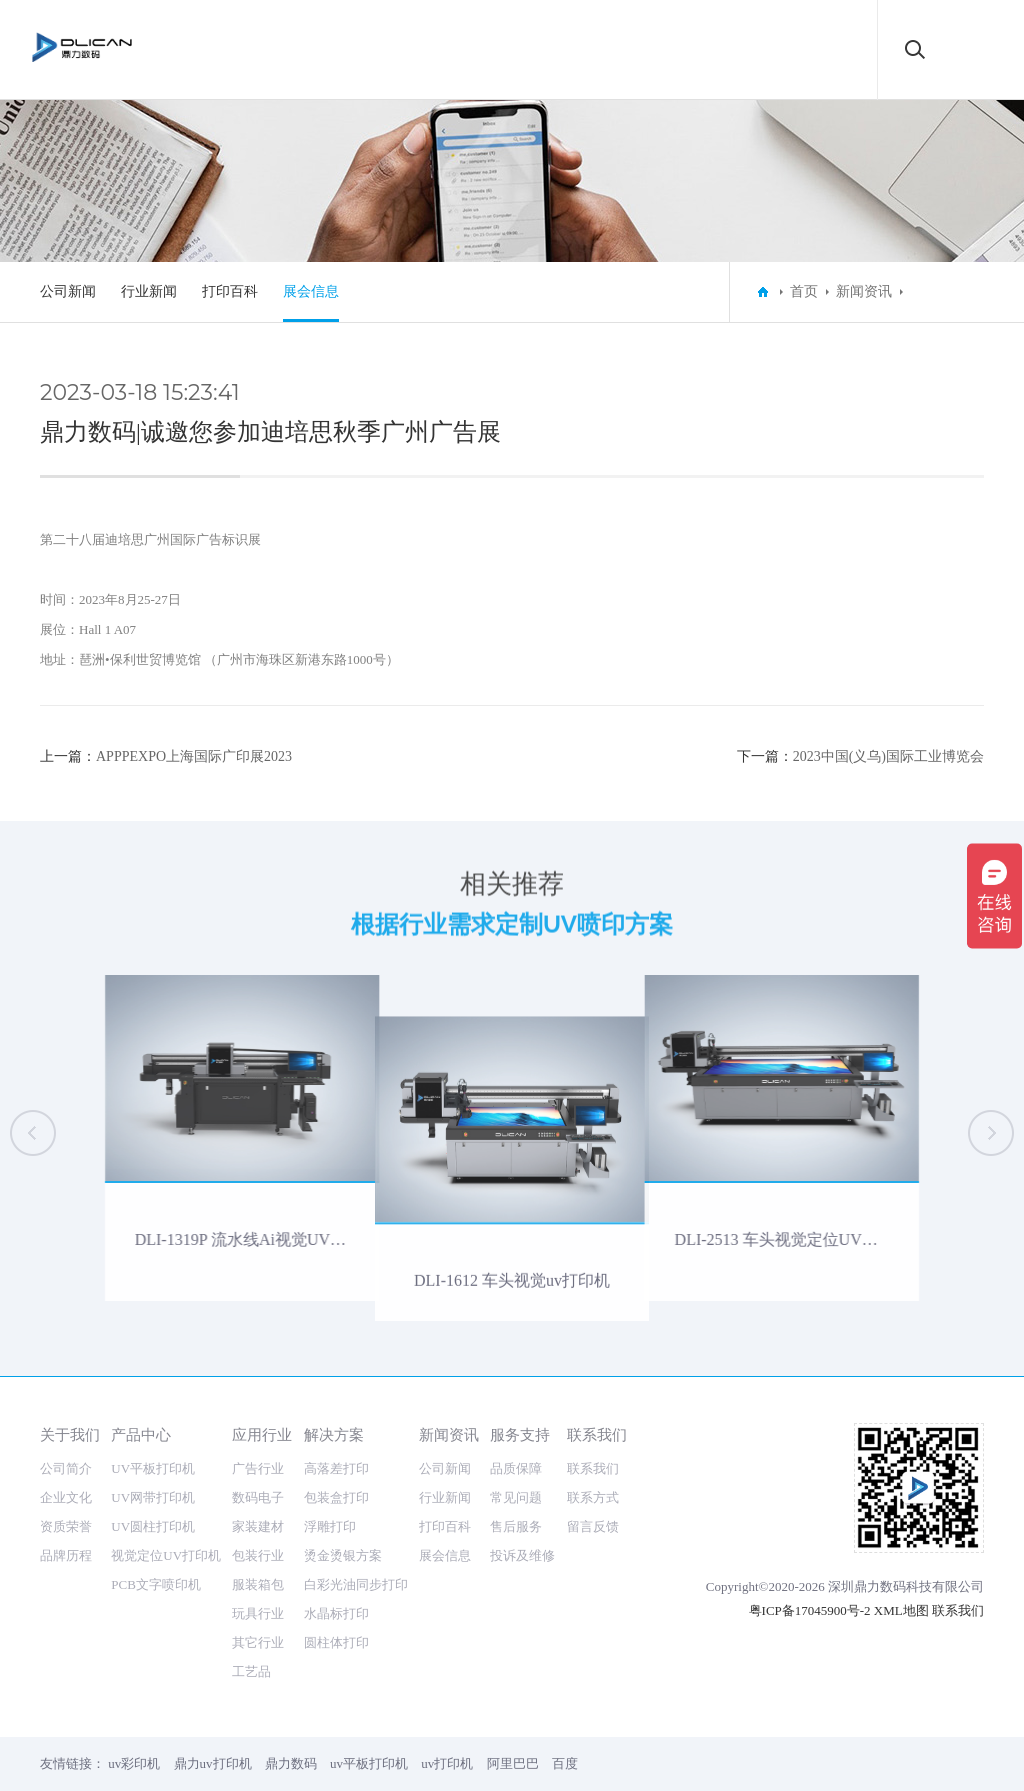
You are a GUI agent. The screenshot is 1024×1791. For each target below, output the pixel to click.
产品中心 (141, 1434)
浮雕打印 (330, 1526)
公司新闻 (68, 291)
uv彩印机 (134, 1763)
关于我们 (70, 1434)
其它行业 (258, 1642)
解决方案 (334, 1434)
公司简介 (66, 1468)
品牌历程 (66, 1555)
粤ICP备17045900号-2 (810, 1610)
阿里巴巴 (513, 1763)
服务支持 (520, 1434)
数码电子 (258, 1497)
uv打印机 (447, 1763)
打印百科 (230, 291)
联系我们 (597, 1434)
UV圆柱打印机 (153, 1526)
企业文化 (66, 1497)
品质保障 (516, 1468)
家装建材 (258, 1526)
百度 (565, 1763)
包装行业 (258, 1555)
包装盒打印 (336, 1497)
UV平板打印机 (153, 1468)
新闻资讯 (864, 291)
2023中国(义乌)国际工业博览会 (888, 756)
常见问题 (516, 1497)
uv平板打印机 (369, 1763)
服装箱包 (258, 1584)
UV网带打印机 (153, 1497)
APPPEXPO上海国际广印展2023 (194, 756)
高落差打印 (336, 1468)
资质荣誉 (66, 1526)
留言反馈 (593, 1526)
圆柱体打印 (336, 1642)
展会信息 (311, 291)
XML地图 (901, 1610)
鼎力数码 (291, 1763)
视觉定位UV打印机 (166, 1555)
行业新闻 (149, 291)
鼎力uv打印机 (213, 1763)
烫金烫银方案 (343, 1555)
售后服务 (516, 1526)
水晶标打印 (336, 1613)
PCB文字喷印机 (156, 1584)
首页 (804, 291)
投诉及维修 (522, 1555)
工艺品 (251, 1671)
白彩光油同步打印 (356, 1584)
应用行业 (262, 1434)
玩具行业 (258, 1613)
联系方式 (593, 1497)
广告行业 (258, 1468)
